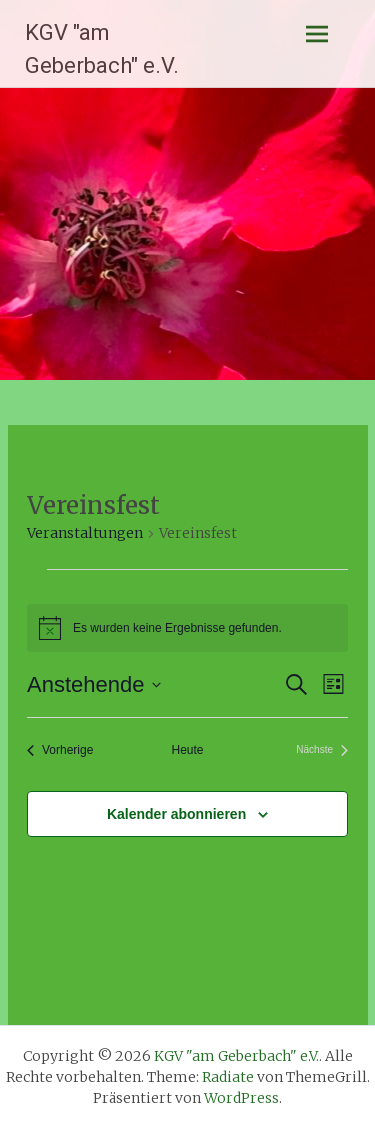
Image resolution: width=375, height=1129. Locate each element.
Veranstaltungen (85, 533)
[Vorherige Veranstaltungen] (60, 750)
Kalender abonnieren (176, 814)
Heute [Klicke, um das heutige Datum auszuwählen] (187, 750)
